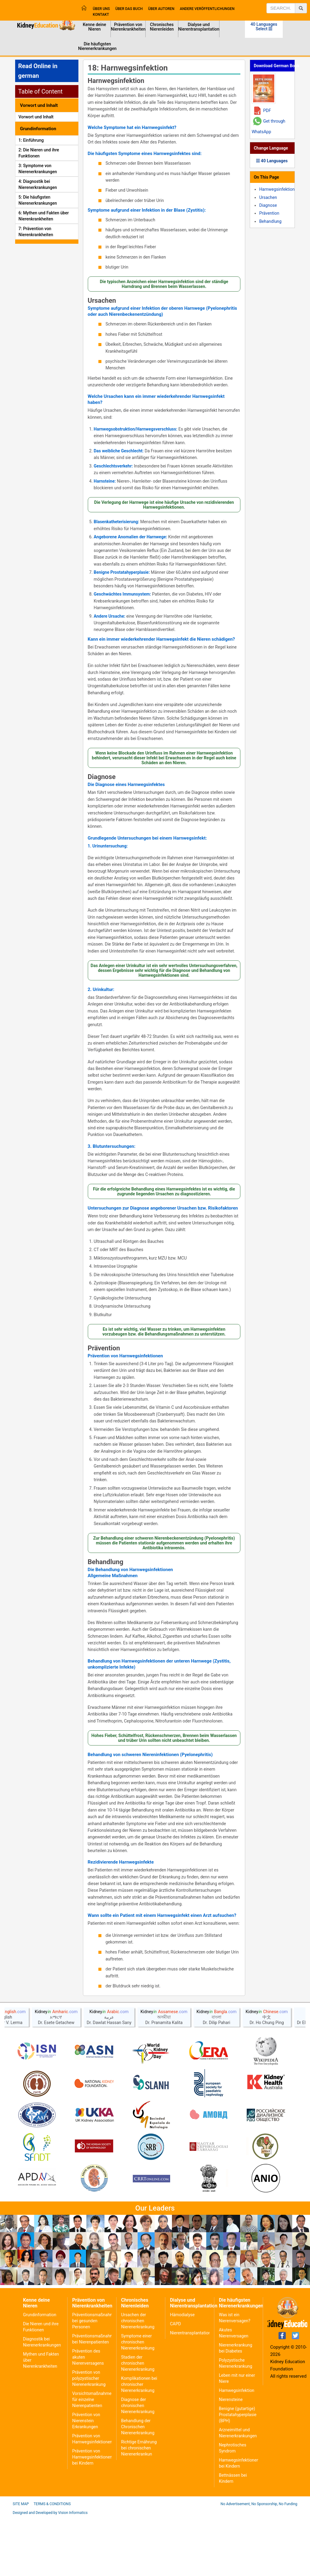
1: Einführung (31, 140)
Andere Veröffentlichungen (207, 9)
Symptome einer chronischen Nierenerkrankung (137, 2400)
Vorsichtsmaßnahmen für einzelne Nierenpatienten (93, 2458)
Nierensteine (230, 2458)
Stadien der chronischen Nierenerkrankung (137, 2421)
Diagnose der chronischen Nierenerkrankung (137, 2464)
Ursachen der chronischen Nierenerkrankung (137, 2379)
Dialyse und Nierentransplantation (198, 26)
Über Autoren (161, 9)
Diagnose (102, 777)
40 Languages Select (264, 26)
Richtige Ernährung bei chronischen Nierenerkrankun (139, 2506)
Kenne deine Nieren (94, 26)
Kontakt (101, 14)
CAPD (175, 2382)
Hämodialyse (182, 2373)
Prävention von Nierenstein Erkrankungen (86, 2479)
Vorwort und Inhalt (36, 116)
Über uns (101, 9)
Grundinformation (39, 2373)
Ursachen (102, 301)
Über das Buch (129, 9)
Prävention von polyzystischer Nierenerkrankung (88, 2437)
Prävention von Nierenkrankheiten (128, 26)
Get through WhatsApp (268, 126)
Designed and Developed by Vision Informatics (50, 2571)
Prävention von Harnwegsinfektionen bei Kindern (92, 2515)
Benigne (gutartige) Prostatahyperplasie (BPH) (237, 2473)
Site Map (21, 2563)
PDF (267, 110)
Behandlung (106, 1562)
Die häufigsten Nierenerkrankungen (97, 46)
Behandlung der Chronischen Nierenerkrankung (137, 2485)
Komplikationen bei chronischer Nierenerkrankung (139, 2443)
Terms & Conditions (52, 2563)
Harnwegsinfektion (116, 81)
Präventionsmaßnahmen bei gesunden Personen (95, 2379)
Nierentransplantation (190, 2391)
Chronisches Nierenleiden (162, 26)
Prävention (104, 1348)
